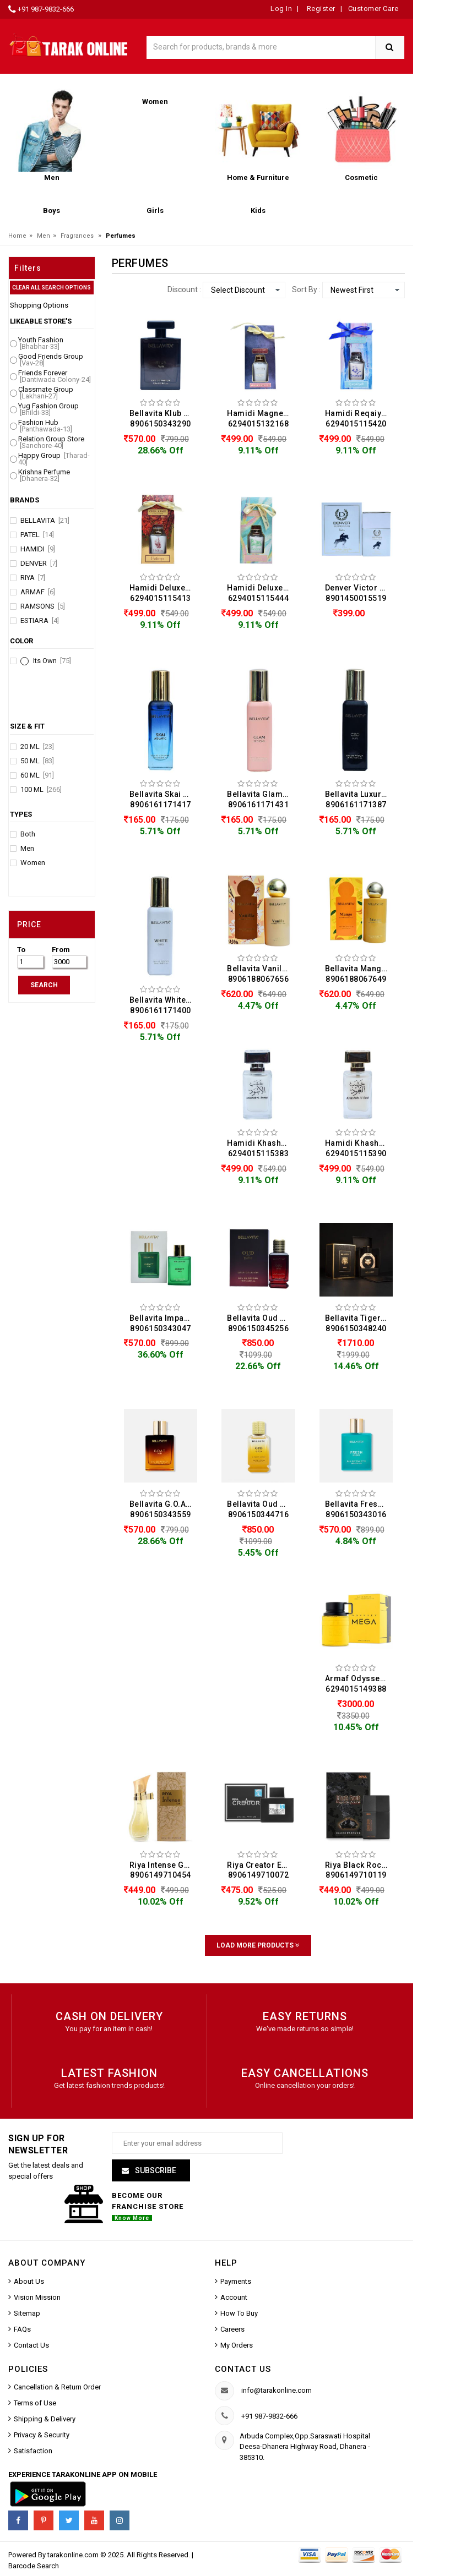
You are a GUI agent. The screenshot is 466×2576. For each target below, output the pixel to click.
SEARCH (44, 985)
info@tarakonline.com (276, 2390)
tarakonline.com (73, 2555)
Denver (38, 563)
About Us (29, 2281)
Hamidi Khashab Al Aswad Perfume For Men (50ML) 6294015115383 (261, 1148)
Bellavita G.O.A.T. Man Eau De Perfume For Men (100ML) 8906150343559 (163, 1509)
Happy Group (54, 459)
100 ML (41, 789)
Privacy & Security (41, 2435)
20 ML (37, 746)
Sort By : (306, 289)
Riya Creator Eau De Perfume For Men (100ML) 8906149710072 (261, 1870)
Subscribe (154, 2170)
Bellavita (44, 520)
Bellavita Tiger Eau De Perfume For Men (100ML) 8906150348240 (359, 1323)
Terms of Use (35, 2403)
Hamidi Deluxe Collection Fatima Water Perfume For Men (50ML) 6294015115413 (163, 593)
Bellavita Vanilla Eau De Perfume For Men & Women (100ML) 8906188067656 (261, 973)
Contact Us (31, 2345)
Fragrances (77, 235)
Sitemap (27, 2313)
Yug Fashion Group (48, 409)
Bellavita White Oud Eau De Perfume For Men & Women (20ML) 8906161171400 (163, 1005)
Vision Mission (37, 2297)
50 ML (37, 761)
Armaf (37, 592)
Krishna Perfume (44, 475)
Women (32, 863)
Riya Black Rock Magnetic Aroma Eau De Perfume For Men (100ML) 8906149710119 (359, 1870)
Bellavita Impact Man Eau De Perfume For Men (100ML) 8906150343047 (163, 1323)
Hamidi (37, 549)
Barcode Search (33, 2566)
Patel (37, 535)
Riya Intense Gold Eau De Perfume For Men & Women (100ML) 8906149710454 (163, 1870)
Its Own (52, 661)
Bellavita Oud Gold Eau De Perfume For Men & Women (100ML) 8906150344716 (261, 1509)
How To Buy (239, 2313)
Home (17, 235)
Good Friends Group (50, 360)
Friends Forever (54, 376)
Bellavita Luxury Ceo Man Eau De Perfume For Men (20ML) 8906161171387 (359, 799)
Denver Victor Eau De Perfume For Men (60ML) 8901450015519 (359, 593)
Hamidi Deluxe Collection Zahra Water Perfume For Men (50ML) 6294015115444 (261, 593)
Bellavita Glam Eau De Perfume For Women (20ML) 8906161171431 (261, 799)
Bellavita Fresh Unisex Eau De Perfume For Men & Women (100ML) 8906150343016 (359, 1509)
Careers (232, 2329)
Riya (32, 578)
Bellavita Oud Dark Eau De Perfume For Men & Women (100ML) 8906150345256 (261, 1323)
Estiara (39, 620)
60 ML (37, 775)
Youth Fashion (40, 343)
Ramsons (42, 606)
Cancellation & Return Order (57, 2387)
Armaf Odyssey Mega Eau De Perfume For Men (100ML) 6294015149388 (359, 1683)
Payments (235, 2281)
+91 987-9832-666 (46, 9)
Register (320, 8)
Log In (281, 8)
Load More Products (258, 1945)
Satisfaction (33, 2451)
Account (233, 2297)
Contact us (243, 2369)
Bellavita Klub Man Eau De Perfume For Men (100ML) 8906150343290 (163, 418)
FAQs (22, 2329)
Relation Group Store (51, 442)
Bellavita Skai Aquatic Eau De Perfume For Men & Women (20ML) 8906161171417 (163, 799)
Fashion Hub (45, 426)
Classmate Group (45, 393)
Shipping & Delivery (44, 2419)
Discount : (184, 289)
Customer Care (373, 8)
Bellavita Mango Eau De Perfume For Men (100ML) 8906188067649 (359, 973)
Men (43, 235)
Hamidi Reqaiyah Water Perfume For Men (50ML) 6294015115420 (359, 418)
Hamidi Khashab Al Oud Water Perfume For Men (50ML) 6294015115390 (359, 1148)
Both (27, 834)
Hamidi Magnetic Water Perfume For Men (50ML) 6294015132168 (261, 418)
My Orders (236, 2345)
